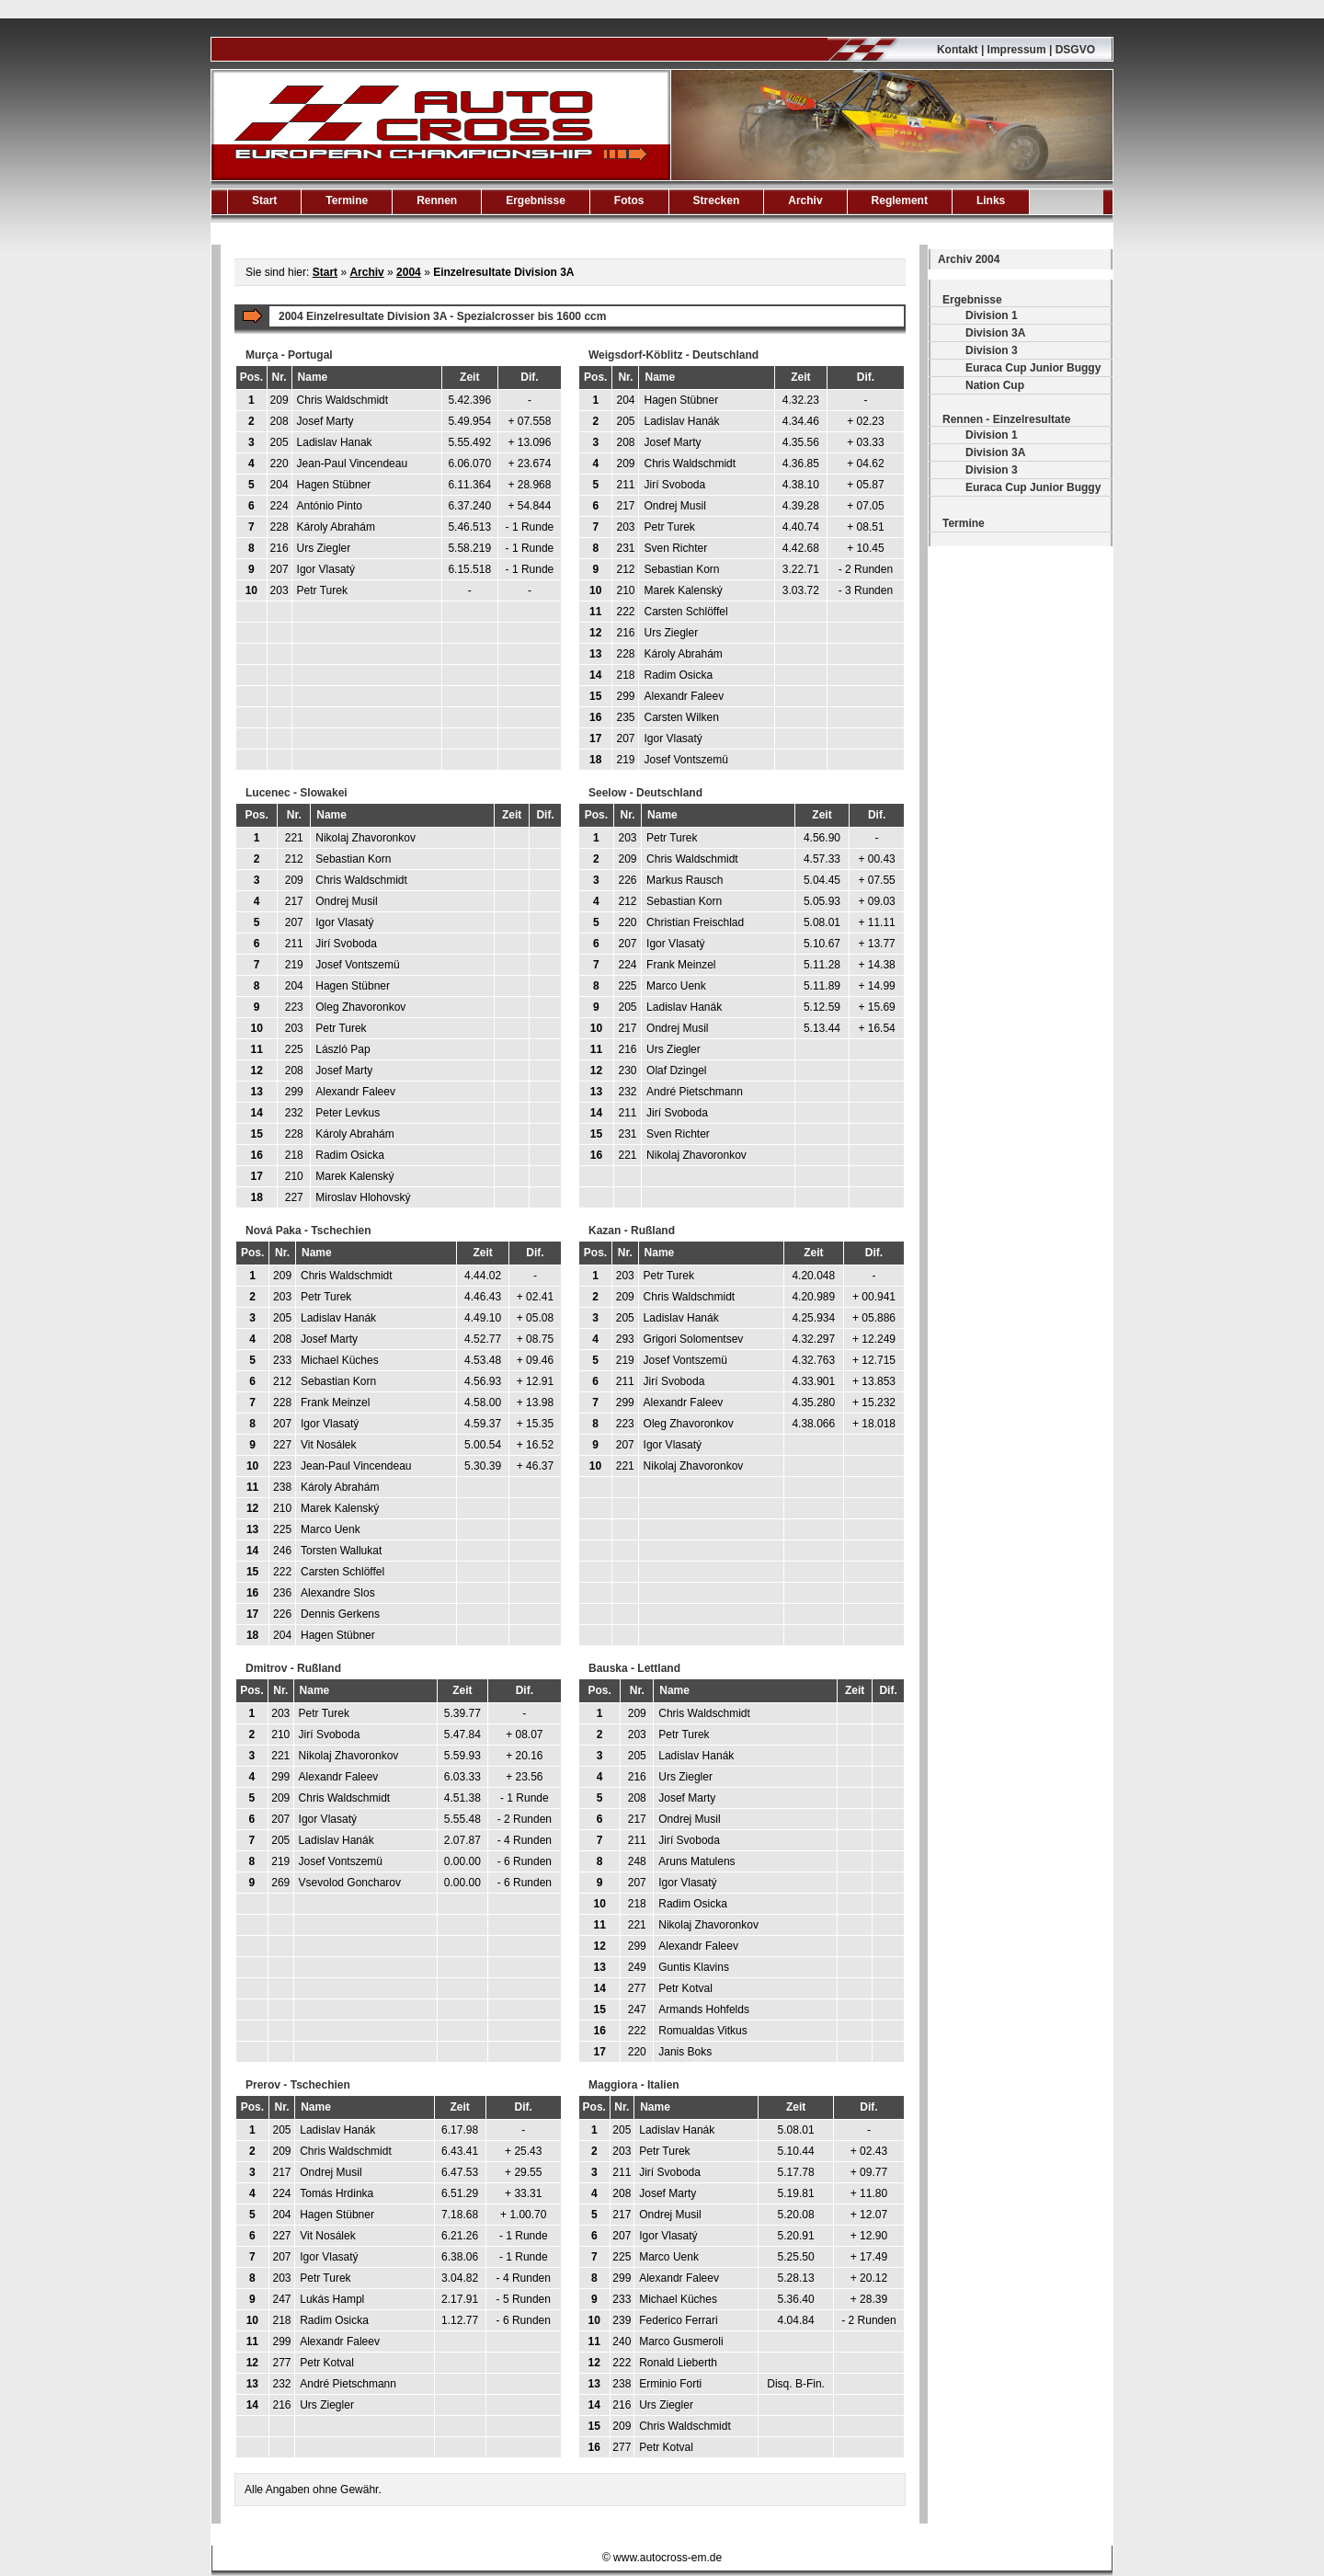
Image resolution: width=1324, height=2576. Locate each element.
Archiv (805, 200)
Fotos (629, 200)
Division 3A (995, 332)
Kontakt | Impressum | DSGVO (1016, 49)
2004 (408, 272)
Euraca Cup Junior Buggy (1033, 367)
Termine (346, 200)
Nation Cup (994, 385)
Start (264, 200)
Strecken (716, 200)
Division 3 (991, 350)
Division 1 (991, 315)
